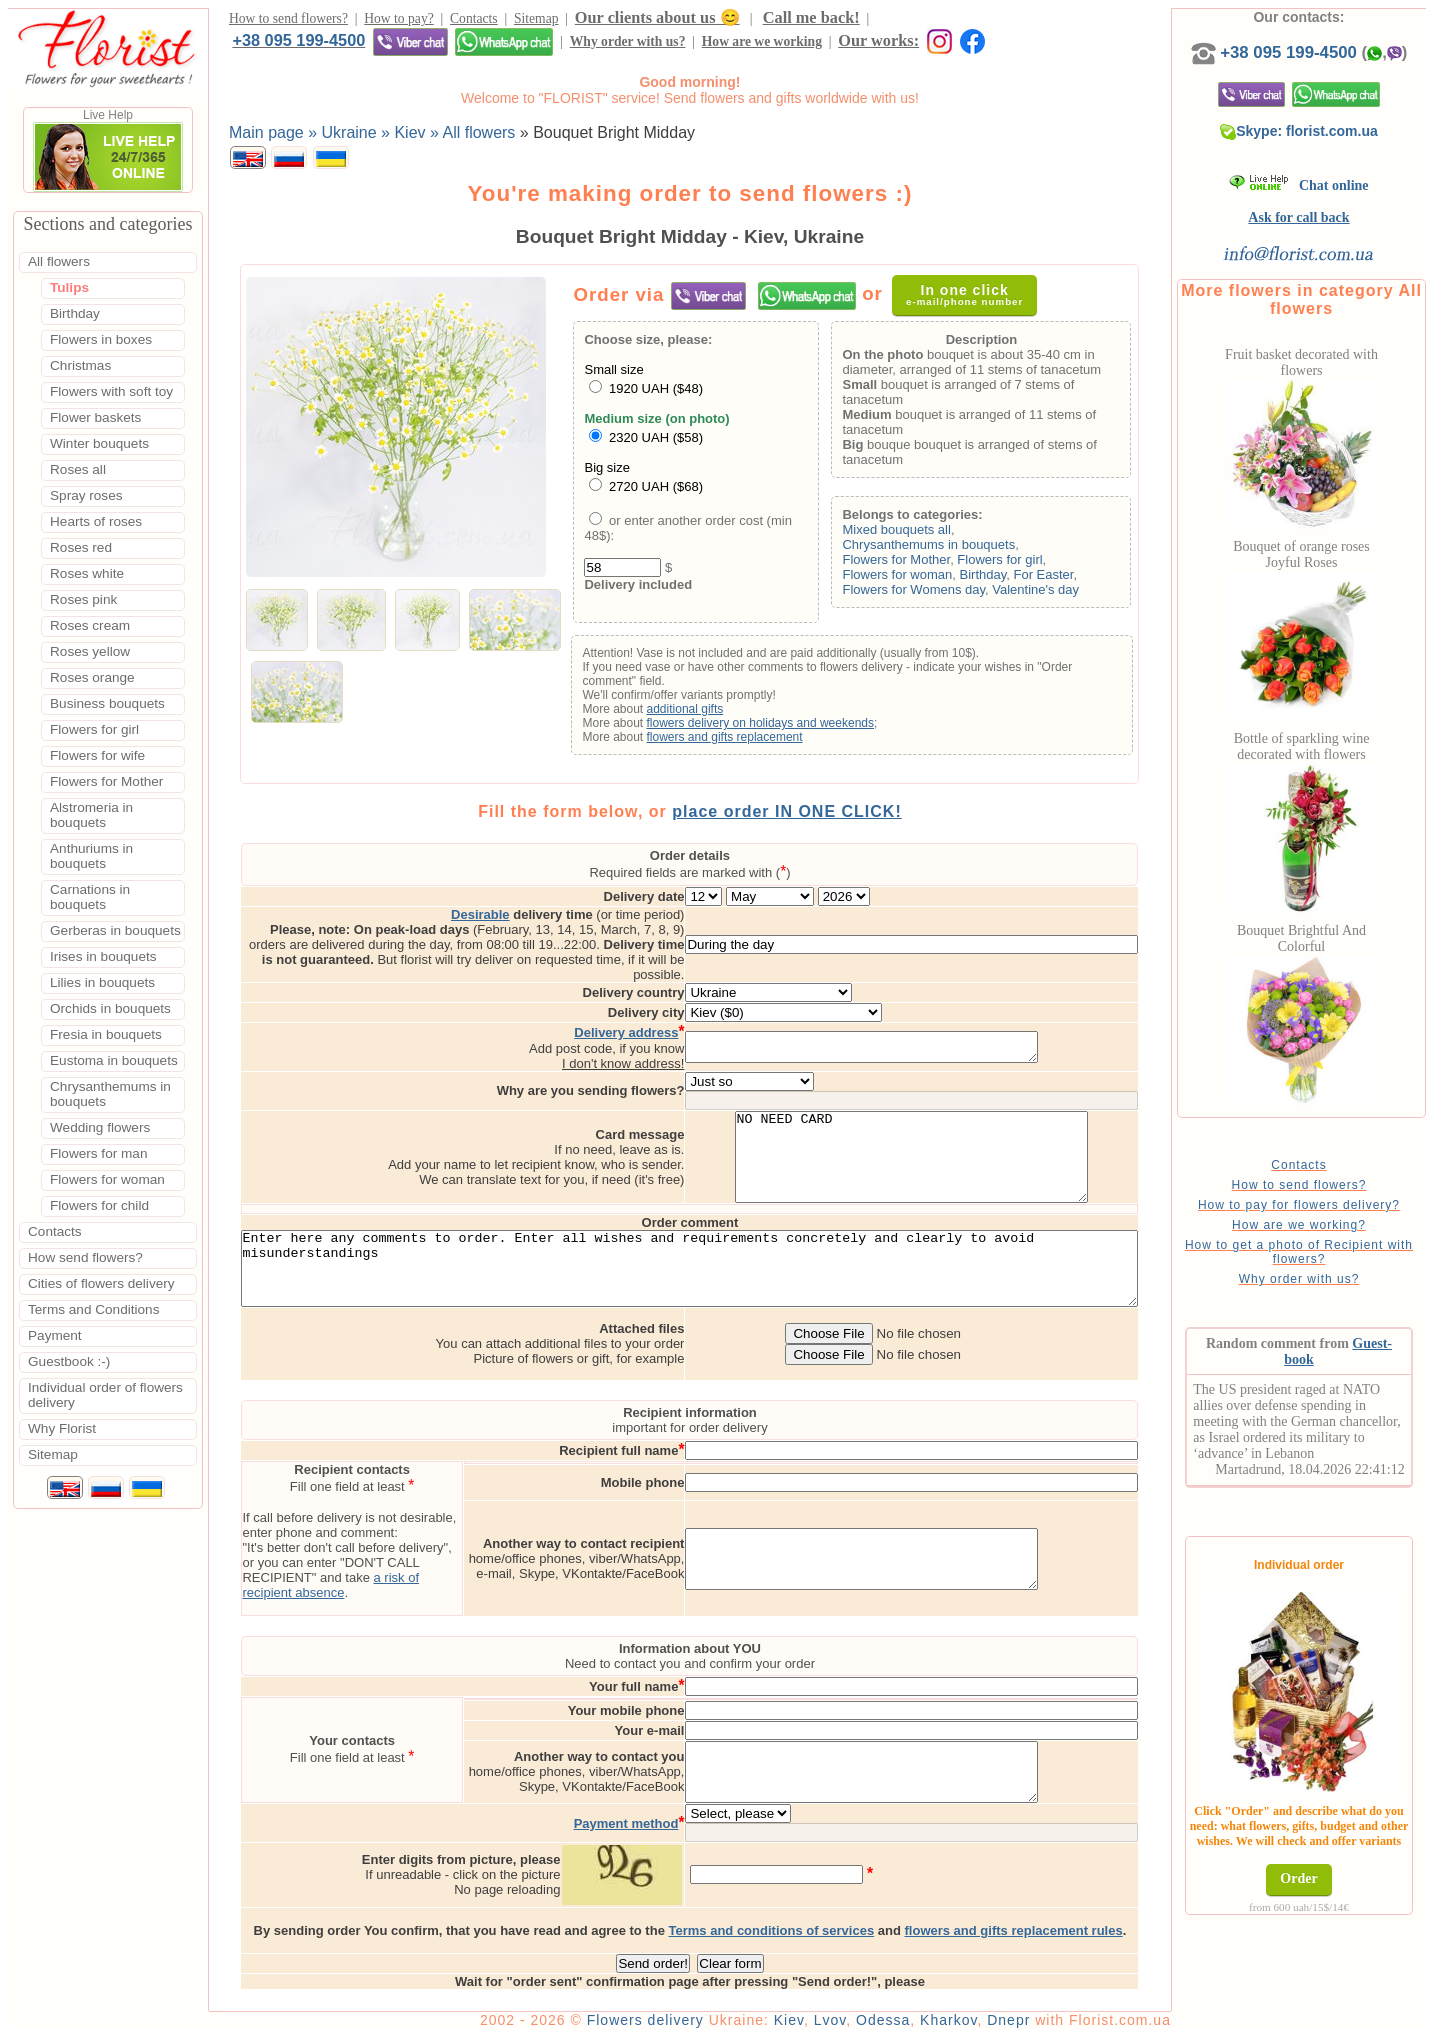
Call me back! (811, 20)
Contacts (474, 21)
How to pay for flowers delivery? (1331, 1225)
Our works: (541, 46)
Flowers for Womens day (941, 594)
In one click (975, 299)
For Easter (1071, 579)
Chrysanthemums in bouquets (956, 549)
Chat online (1331, 205)
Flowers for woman (925, 579)
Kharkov (1005, 2011)
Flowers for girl (1027, 564)
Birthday (1010, 579)
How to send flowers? (288, 21)
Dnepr (1065, 2011)
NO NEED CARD (995, 1127)
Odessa (940, 2011)
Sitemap (536, 21)
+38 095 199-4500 (942, 20)
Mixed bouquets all (924, 534)
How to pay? (398, 21)
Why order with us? (290, 47)
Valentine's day (1063, 594)
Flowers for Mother (924, 564)
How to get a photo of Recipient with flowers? (1331, 1272)
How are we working (424, 47)
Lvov (887, 2011)
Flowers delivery (702, 2011)
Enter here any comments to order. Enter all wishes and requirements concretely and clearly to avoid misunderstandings (718, 1255)
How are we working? (1331, 1245)
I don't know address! (707, 1024)
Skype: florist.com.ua (1332, 151)
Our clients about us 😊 (657, 20)
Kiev (846, 2011)
